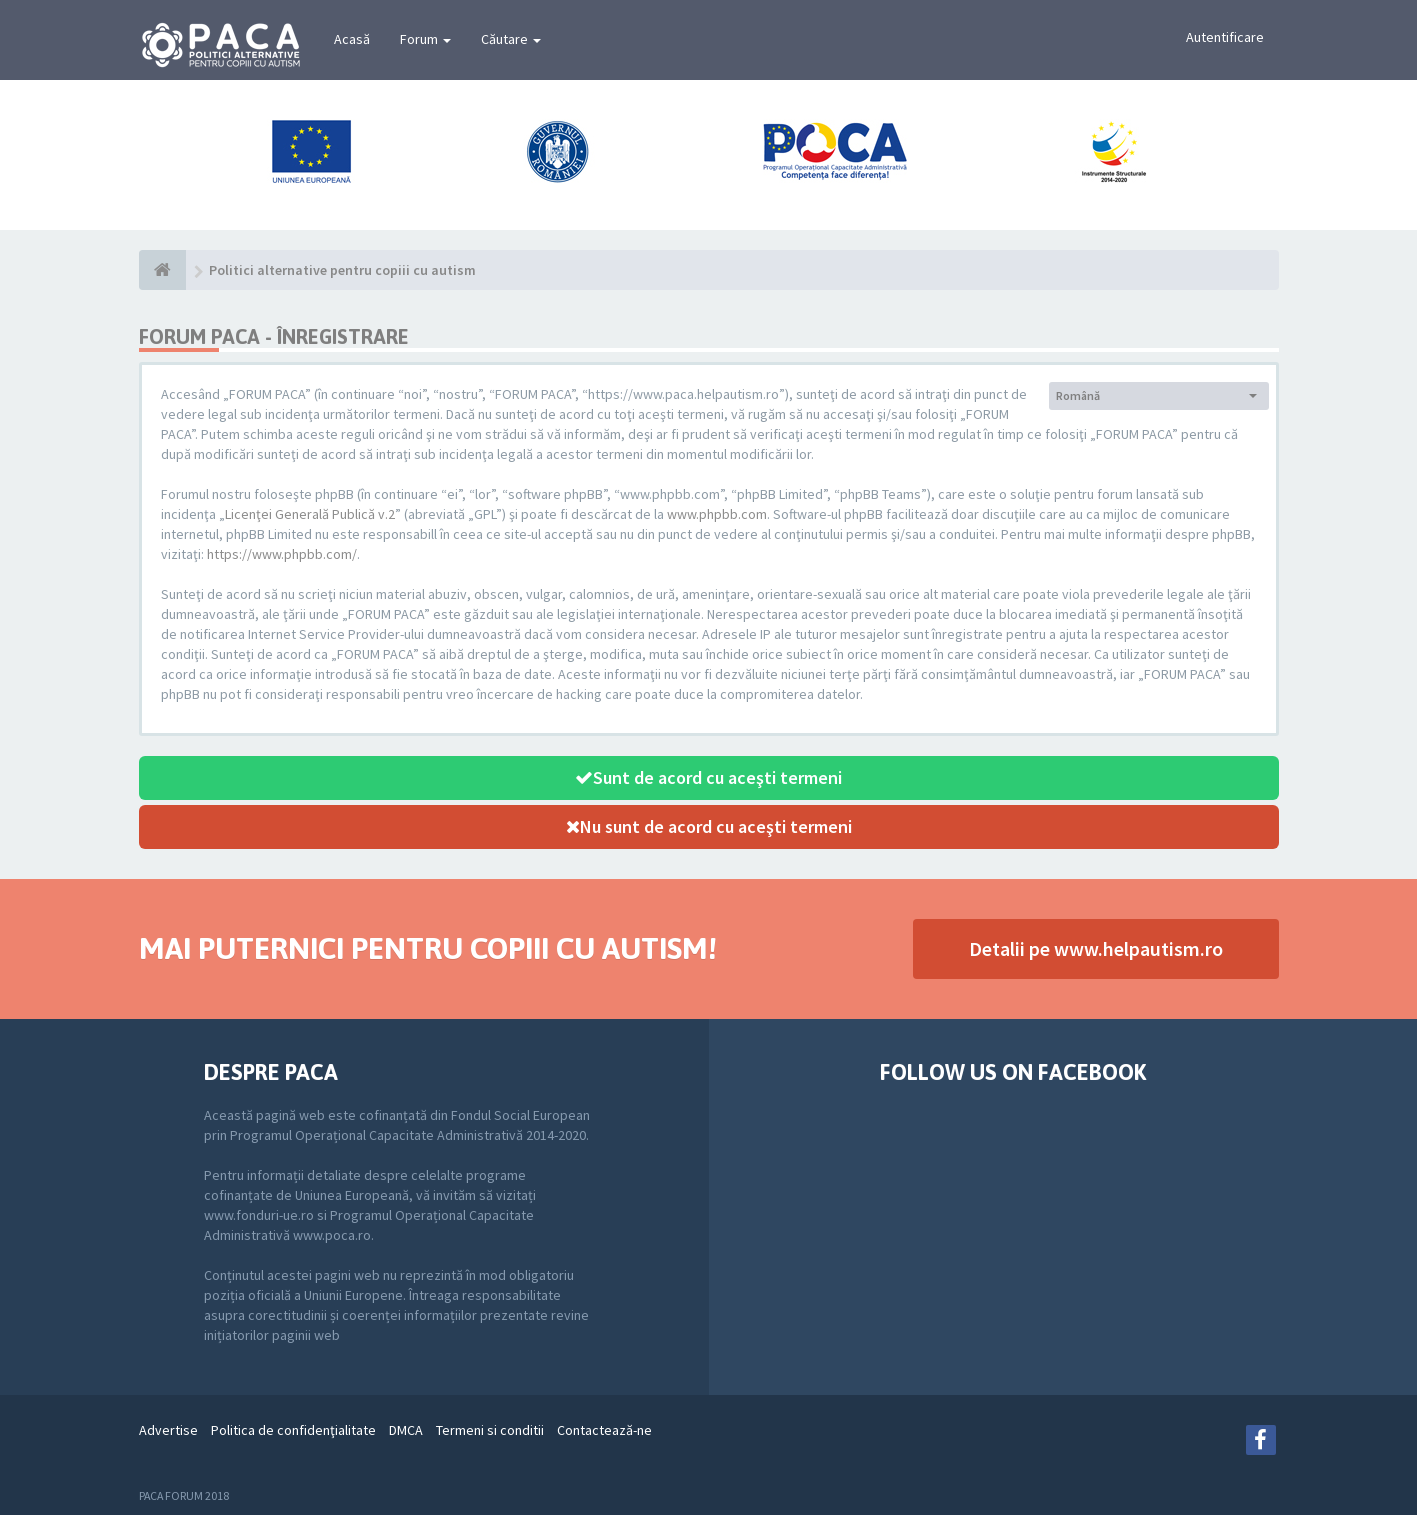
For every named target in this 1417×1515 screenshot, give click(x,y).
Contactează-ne (604, 1430)
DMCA (406, 1430)
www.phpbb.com (717, 514)
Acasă (352, 39)
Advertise (168, 1430)
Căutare (511, 39)
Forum (425, 39)
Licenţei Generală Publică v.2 (310, 514)
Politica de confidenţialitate (293, 1430)
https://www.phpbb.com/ (282, 554)
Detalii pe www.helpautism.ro (1096, 948)
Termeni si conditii (490, 1430)
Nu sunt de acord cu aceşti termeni (709, 826)
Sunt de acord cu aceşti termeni (708, 777)
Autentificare (1225, 37)
